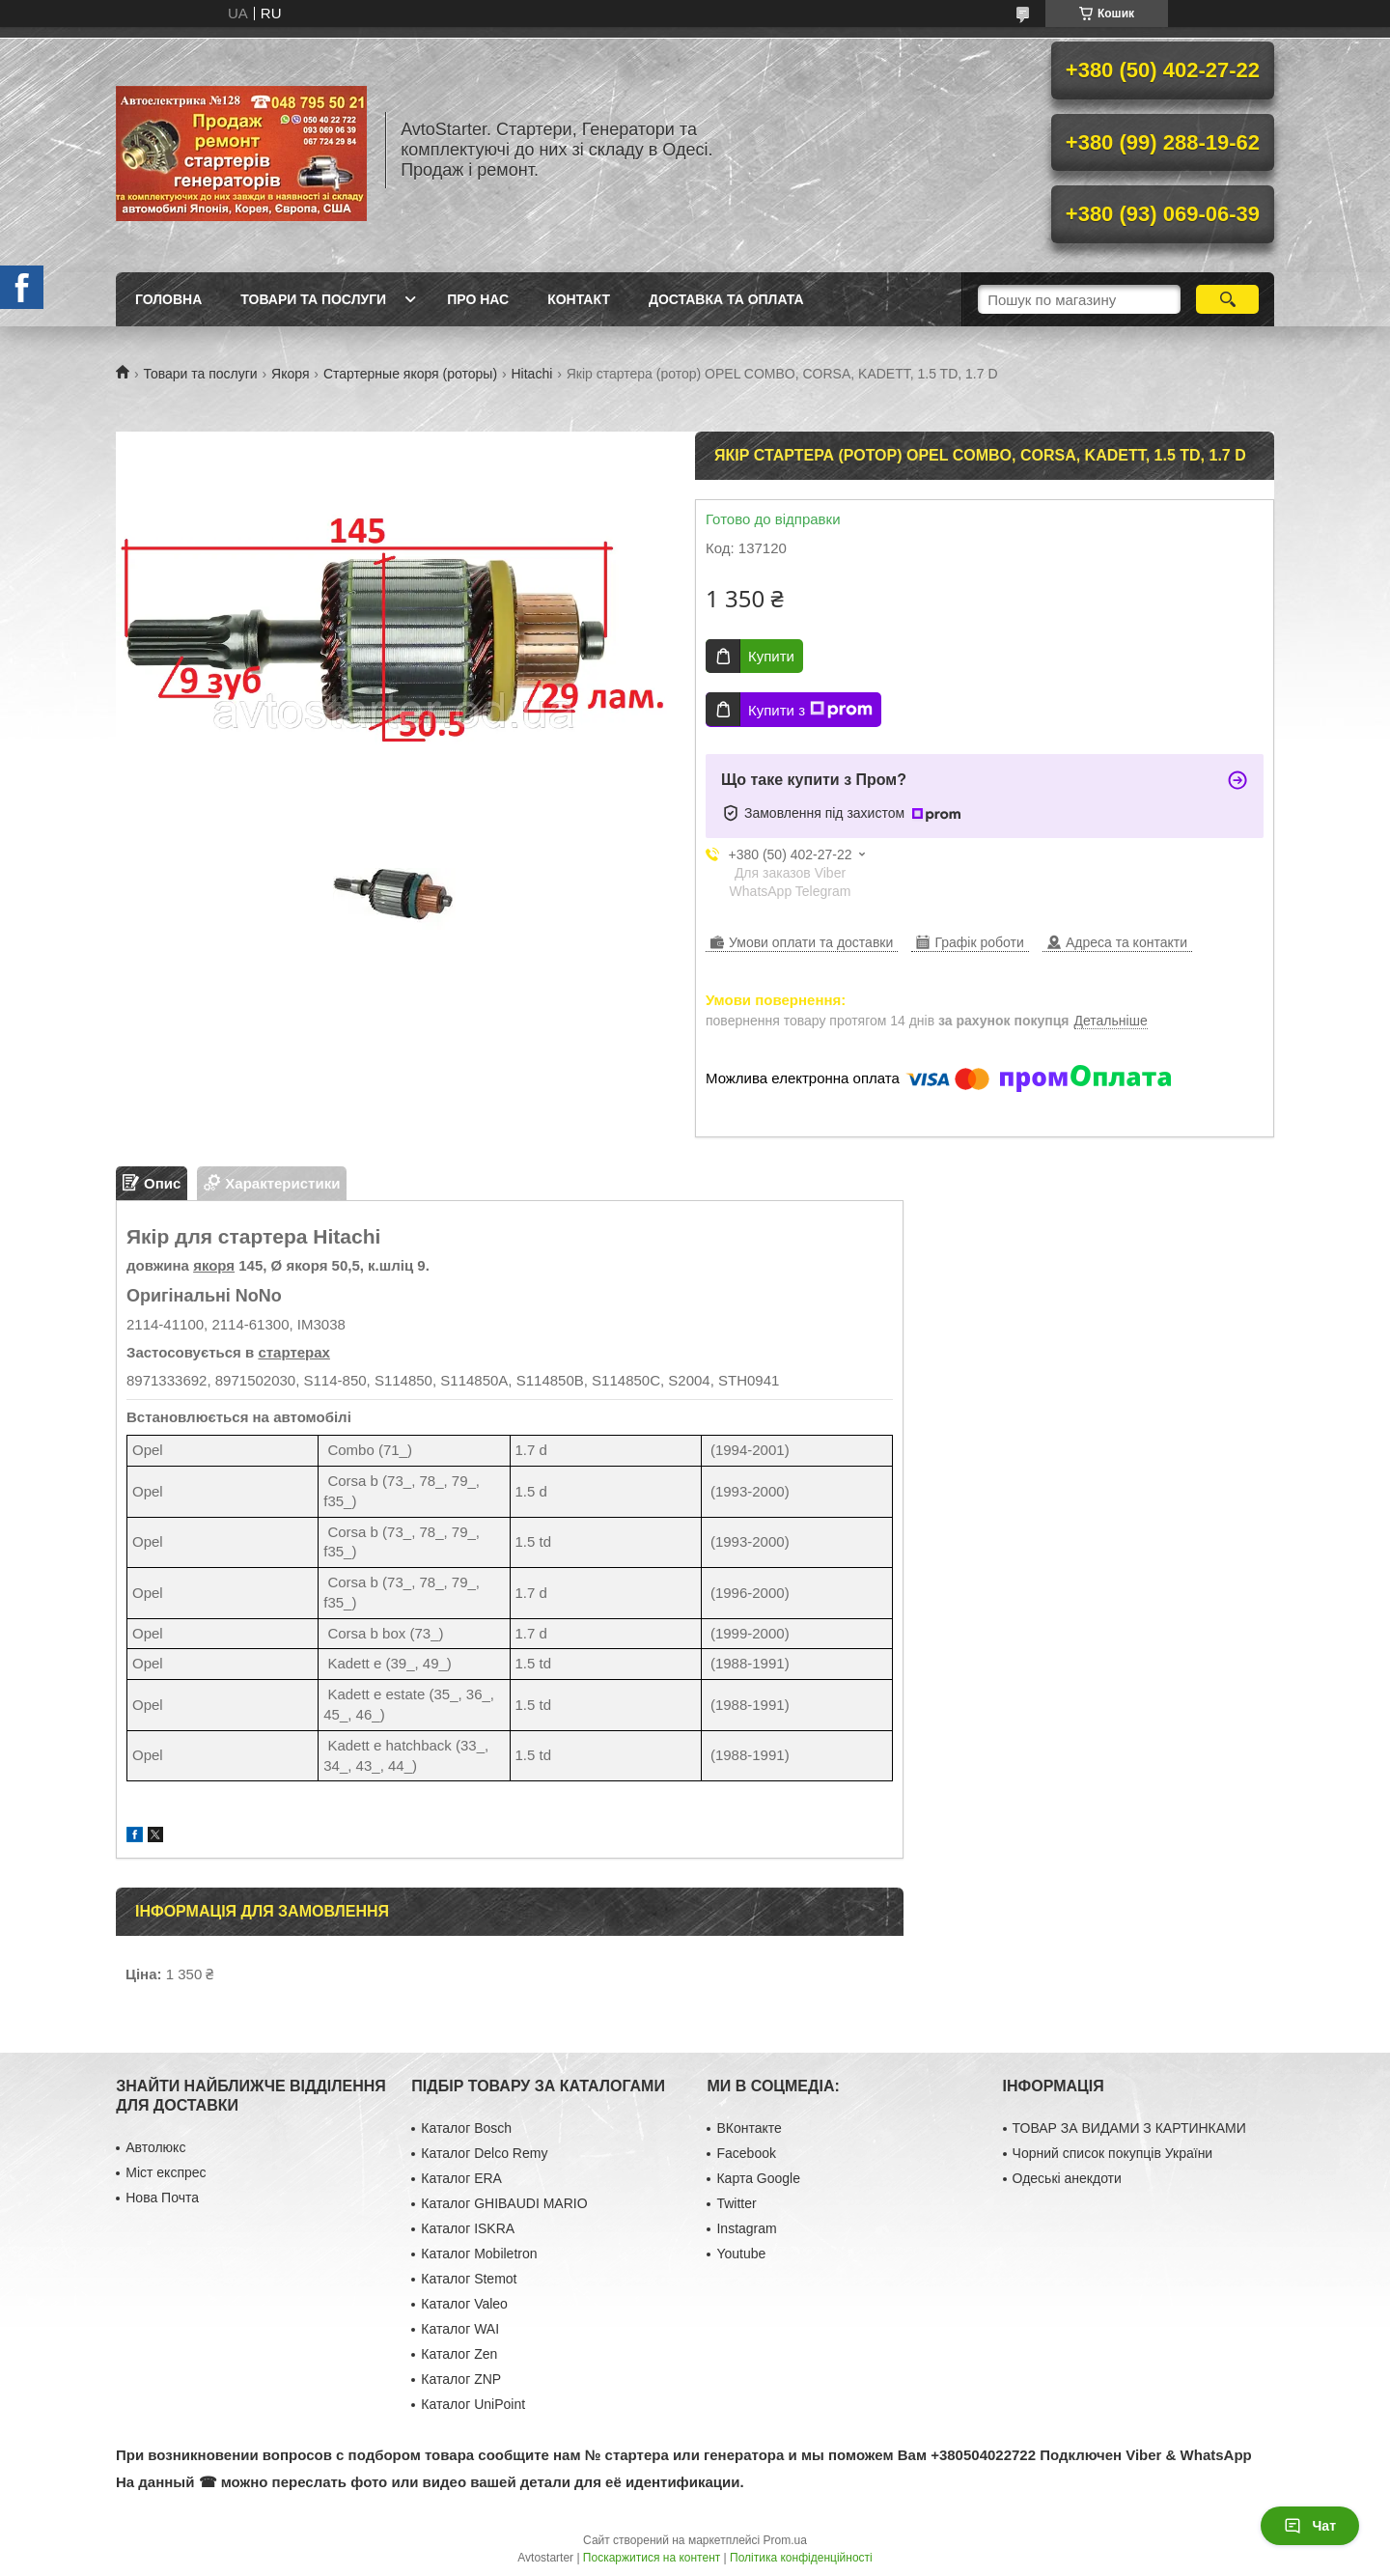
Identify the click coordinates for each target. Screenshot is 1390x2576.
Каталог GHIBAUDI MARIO (504, 2203)
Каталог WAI (460, 2329)
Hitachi (532, 373)
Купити (771, 656)
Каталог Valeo (464, 2303)
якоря (214, 1265)
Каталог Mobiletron (479, 2253)
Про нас (478, 299)
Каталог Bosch (466, 2128)
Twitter (736, 2203)
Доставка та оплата (726, 299)
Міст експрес (165, 2172)
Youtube (740, 2253)
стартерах (294, 1352)
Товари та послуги (313, 299)
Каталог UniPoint (473, 2404)
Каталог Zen (459, 2354)
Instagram (746, 2228)
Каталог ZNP (461, 2379)
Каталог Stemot (468, 2278)
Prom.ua (785, 2540)
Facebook (745, 2153)
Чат (1310, 2525)
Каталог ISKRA (467, 2228)
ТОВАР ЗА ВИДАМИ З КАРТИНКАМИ (1129, 2128)
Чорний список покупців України (1113, 2153)
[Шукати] (1227, 299)
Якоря (290, 373)
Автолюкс (155, 2147)
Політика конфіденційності (801, 2557)
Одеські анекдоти (1067, 2178)
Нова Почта (162, 2197)
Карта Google (758, 2178)
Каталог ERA (461, 2178)
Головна (168, 299)
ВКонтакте (748, 2128)
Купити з (810, 709)
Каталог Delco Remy (484, 2153)
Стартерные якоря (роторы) (410, 373)
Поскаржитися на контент (651, 2557)
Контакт (578, 299)
